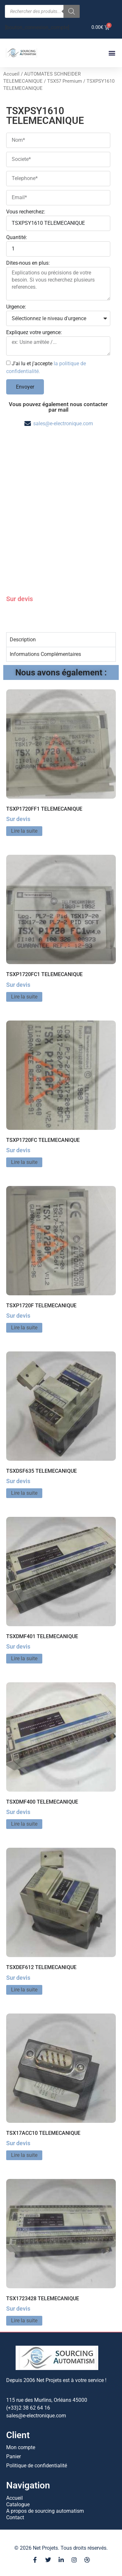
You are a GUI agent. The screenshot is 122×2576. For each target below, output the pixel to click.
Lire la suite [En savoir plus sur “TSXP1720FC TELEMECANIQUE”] (24, 1162)
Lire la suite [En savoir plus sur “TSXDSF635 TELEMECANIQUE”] (24, 1493)
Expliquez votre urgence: (34, 332)
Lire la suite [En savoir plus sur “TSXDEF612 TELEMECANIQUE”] (24, 1990)
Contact (15, 2517)
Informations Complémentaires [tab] (45, 654)
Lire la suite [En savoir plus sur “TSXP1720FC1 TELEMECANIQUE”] (24, 997)
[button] (111, 53)
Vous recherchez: (25, 212)
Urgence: (16, 307)
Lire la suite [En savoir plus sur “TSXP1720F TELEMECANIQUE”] (24, 1327)
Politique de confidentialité (36, 2465)
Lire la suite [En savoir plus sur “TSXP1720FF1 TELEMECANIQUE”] (24, 831)
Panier (13, 2456)
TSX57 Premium (64, 81)
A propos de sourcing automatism (45, 2511)
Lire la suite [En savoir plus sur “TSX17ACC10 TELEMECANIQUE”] (24, 2155)
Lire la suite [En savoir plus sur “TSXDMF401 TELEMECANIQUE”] (24, 1658)
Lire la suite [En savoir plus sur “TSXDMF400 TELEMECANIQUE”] (24, 1824)
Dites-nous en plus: (28, 263)
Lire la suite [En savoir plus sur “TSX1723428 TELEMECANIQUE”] (24, 2320)
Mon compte (20, 2447)
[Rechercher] (71, 11)
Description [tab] (23, 639)
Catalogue (18, 2504)
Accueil (11, 74)
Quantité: (16, 237)
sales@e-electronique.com (63, 423)
